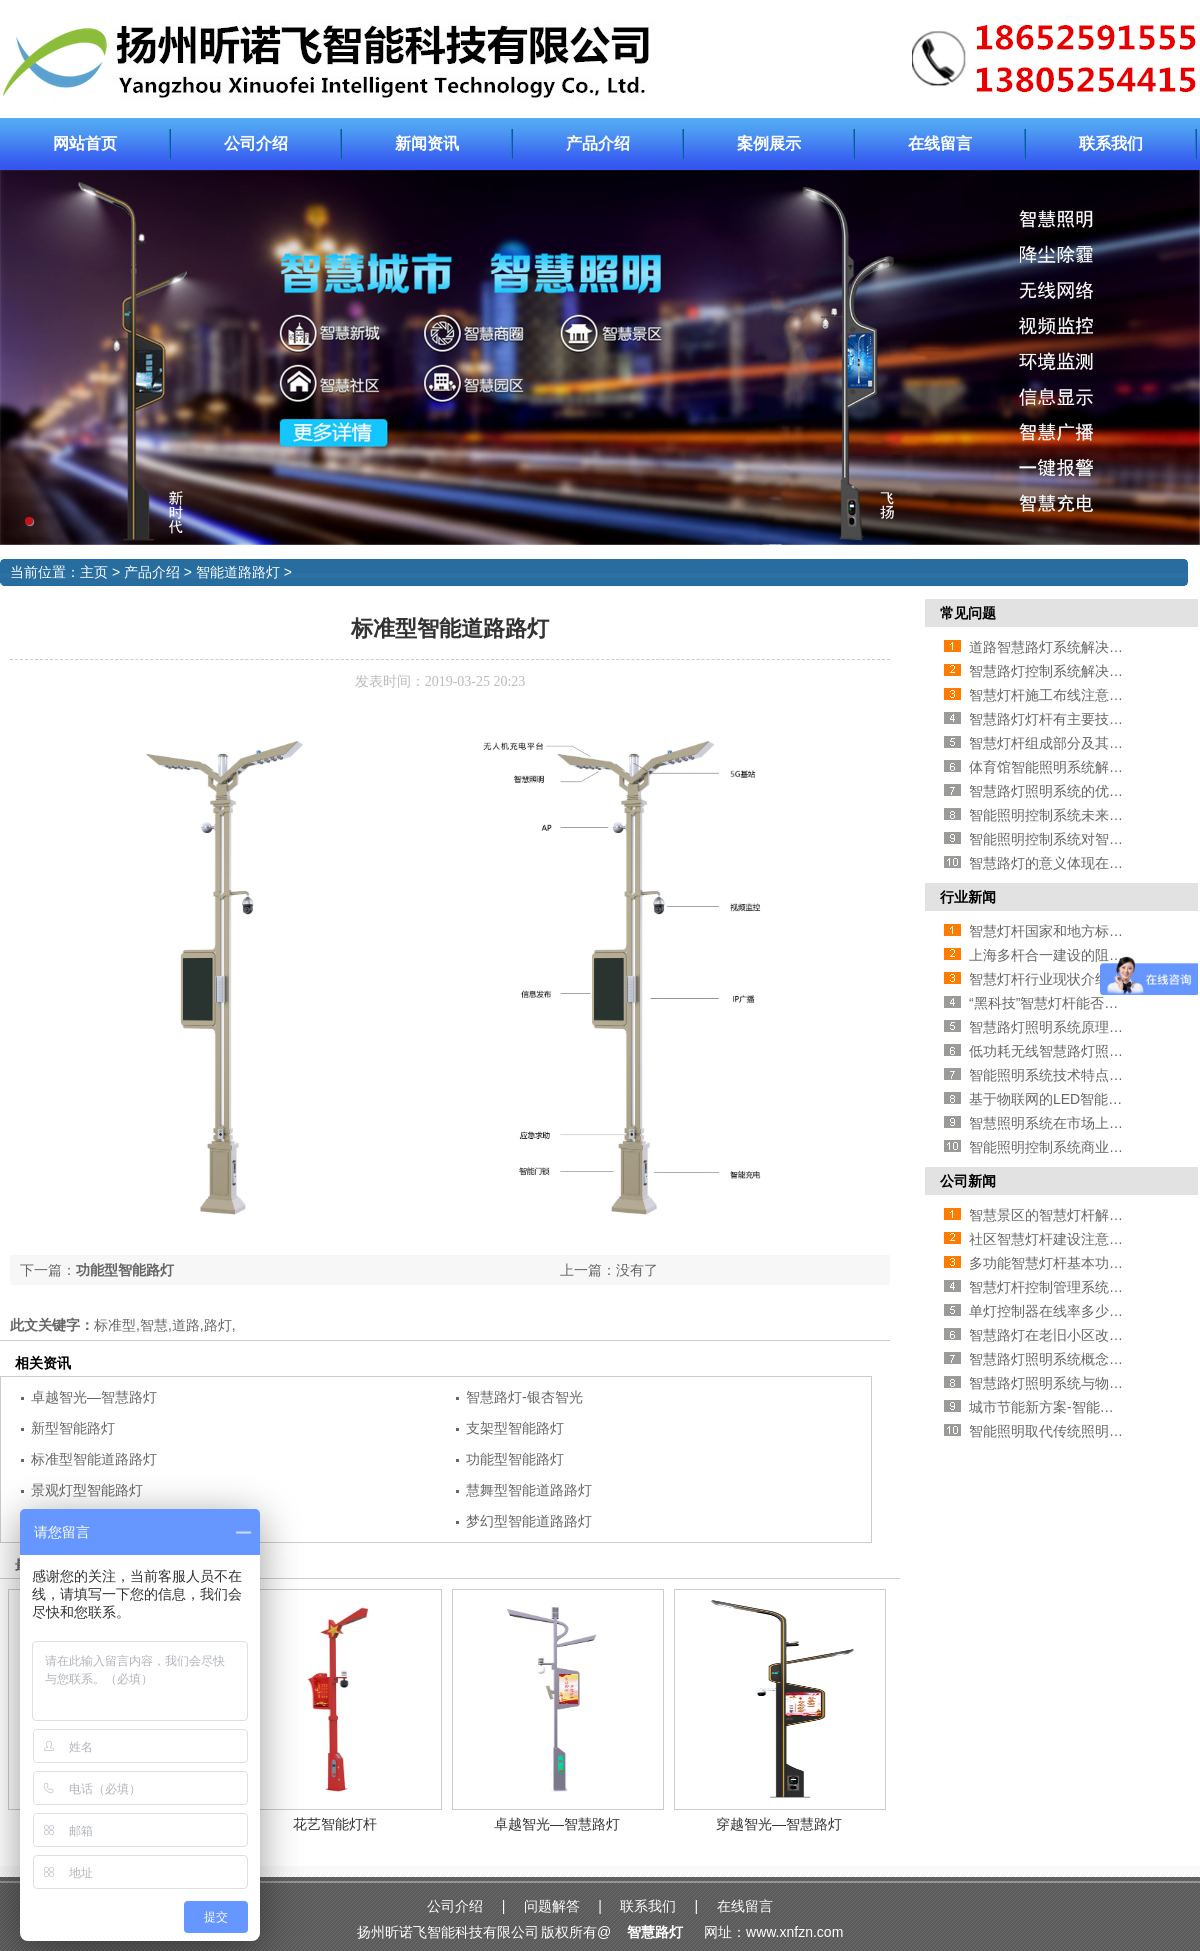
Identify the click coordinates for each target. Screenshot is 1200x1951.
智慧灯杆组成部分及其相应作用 (1067, 743)
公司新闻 (968, 1181)
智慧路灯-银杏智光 (524, 1397)
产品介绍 (598, 143)
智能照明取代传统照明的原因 (1060, 1431)
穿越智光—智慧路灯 (779, 1824)
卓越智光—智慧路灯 (94, 1397)
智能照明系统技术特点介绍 (1053, 1075)
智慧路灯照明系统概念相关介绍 (1067, 1359)
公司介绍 (256, 143)
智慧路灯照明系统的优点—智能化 (1074, 791)
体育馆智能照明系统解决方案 (1060, 767)
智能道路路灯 (238, 572)
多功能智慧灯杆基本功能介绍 (1060, 1263)
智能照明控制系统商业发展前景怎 (1074, 1147)
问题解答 (552, 1906)
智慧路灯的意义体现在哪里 (1053, 863)
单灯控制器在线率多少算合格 (1060, 1311)
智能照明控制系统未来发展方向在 (1074, 815)
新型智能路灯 (73, 1428)
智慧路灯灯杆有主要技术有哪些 (1067, 719)
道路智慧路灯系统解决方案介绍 (1067, 647)
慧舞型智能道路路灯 (529, 1490)
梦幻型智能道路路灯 (529, 1521)
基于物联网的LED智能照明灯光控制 (1080, 1099)
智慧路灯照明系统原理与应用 (1060, 1027)
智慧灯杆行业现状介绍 (1039, 979)
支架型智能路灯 (515, 1428)
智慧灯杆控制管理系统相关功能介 (1074, 1287)
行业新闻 (968, 897)
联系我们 (1111, 143)
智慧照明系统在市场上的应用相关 (1074, 1123)
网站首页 (85, 143)
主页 (94, 572)
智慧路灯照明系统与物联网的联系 (1074, 1383)
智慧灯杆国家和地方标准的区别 (1067, 931)
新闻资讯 (427, 143)
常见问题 (968, 613)
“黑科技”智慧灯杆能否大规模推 (1064, 1003)
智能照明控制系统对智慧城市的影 (1074, 839)
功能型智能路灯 (125, 1270)
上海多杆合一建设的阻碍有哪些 (1067, 955)
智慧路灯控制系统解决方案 (1053, 671)
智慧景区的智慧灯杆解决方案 (1060, 1215)
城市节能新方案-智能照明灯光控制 (1076, 1407)
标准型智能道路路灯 (94, 1459)
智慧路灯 (655, 1932)
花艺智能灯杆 (335, 1824)
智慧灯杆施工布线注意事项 (1053, 695)
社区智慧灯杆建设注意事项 (1053, 1239)
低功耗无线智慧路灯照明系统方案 (1074, 1051)
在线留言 (940, 143)
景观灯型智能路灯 (87, 1490)
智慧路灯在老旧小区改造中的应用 (1074, 1335)
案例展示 (769, 143)
